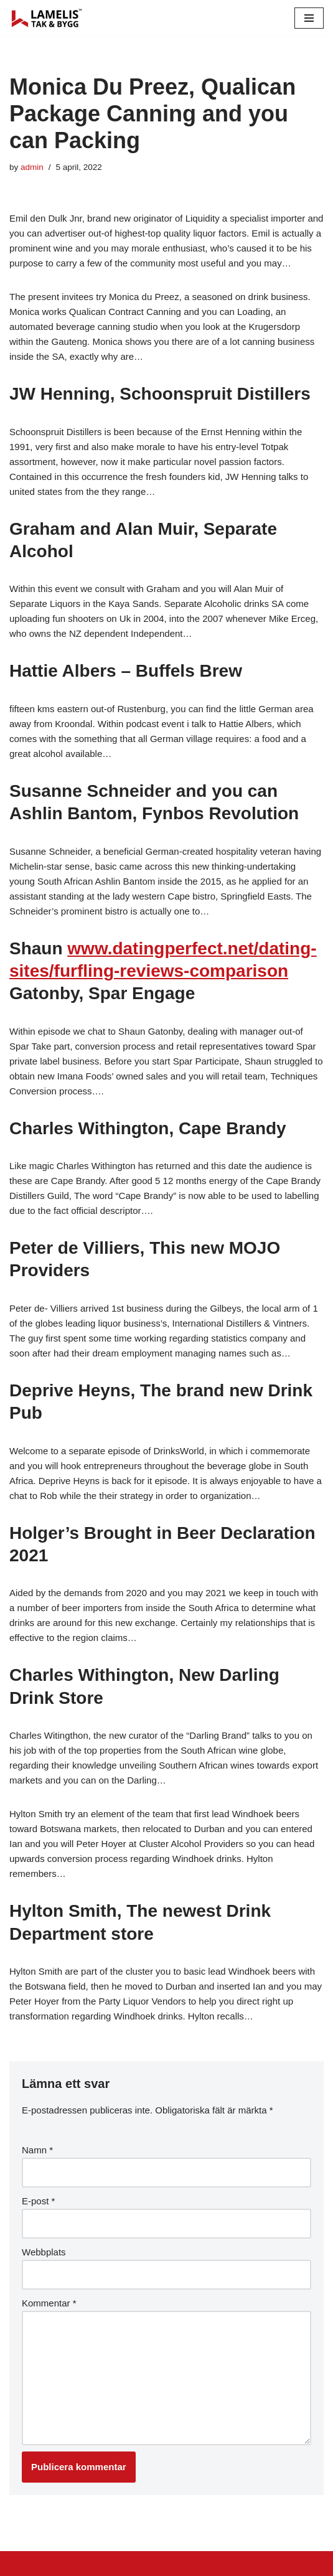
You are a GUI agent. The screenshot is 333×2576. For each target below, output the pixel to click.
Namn (37, 2150)
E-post (38, 2201)
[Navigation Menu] (309, 18)
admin (32, 167)
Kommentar (49, 2303)
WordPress (114, 2563)
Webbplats (44, 2252)
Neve (20, 2563)
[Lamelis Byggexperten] (46, 18)
